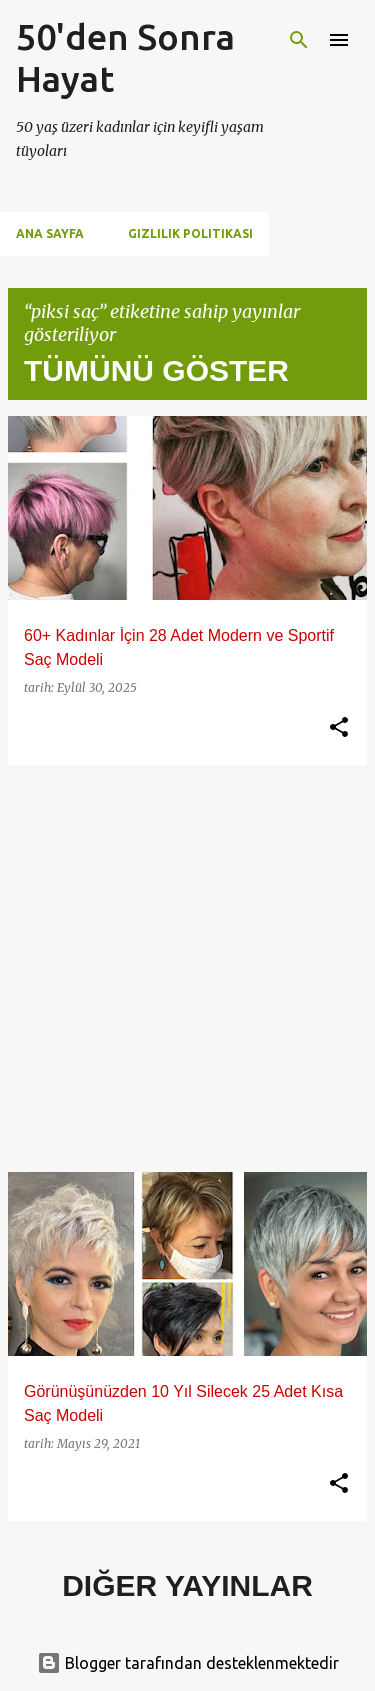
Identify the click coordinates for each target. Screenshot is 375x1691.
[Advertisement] (187, 968)
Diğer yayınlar (187, 1585)
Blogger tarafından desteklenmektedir (188, 1663)
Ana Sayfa (50, 233)
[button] (339, 728)
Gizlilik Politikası (190, 233)
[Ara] (299, 40)
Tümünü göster (156, 370)
